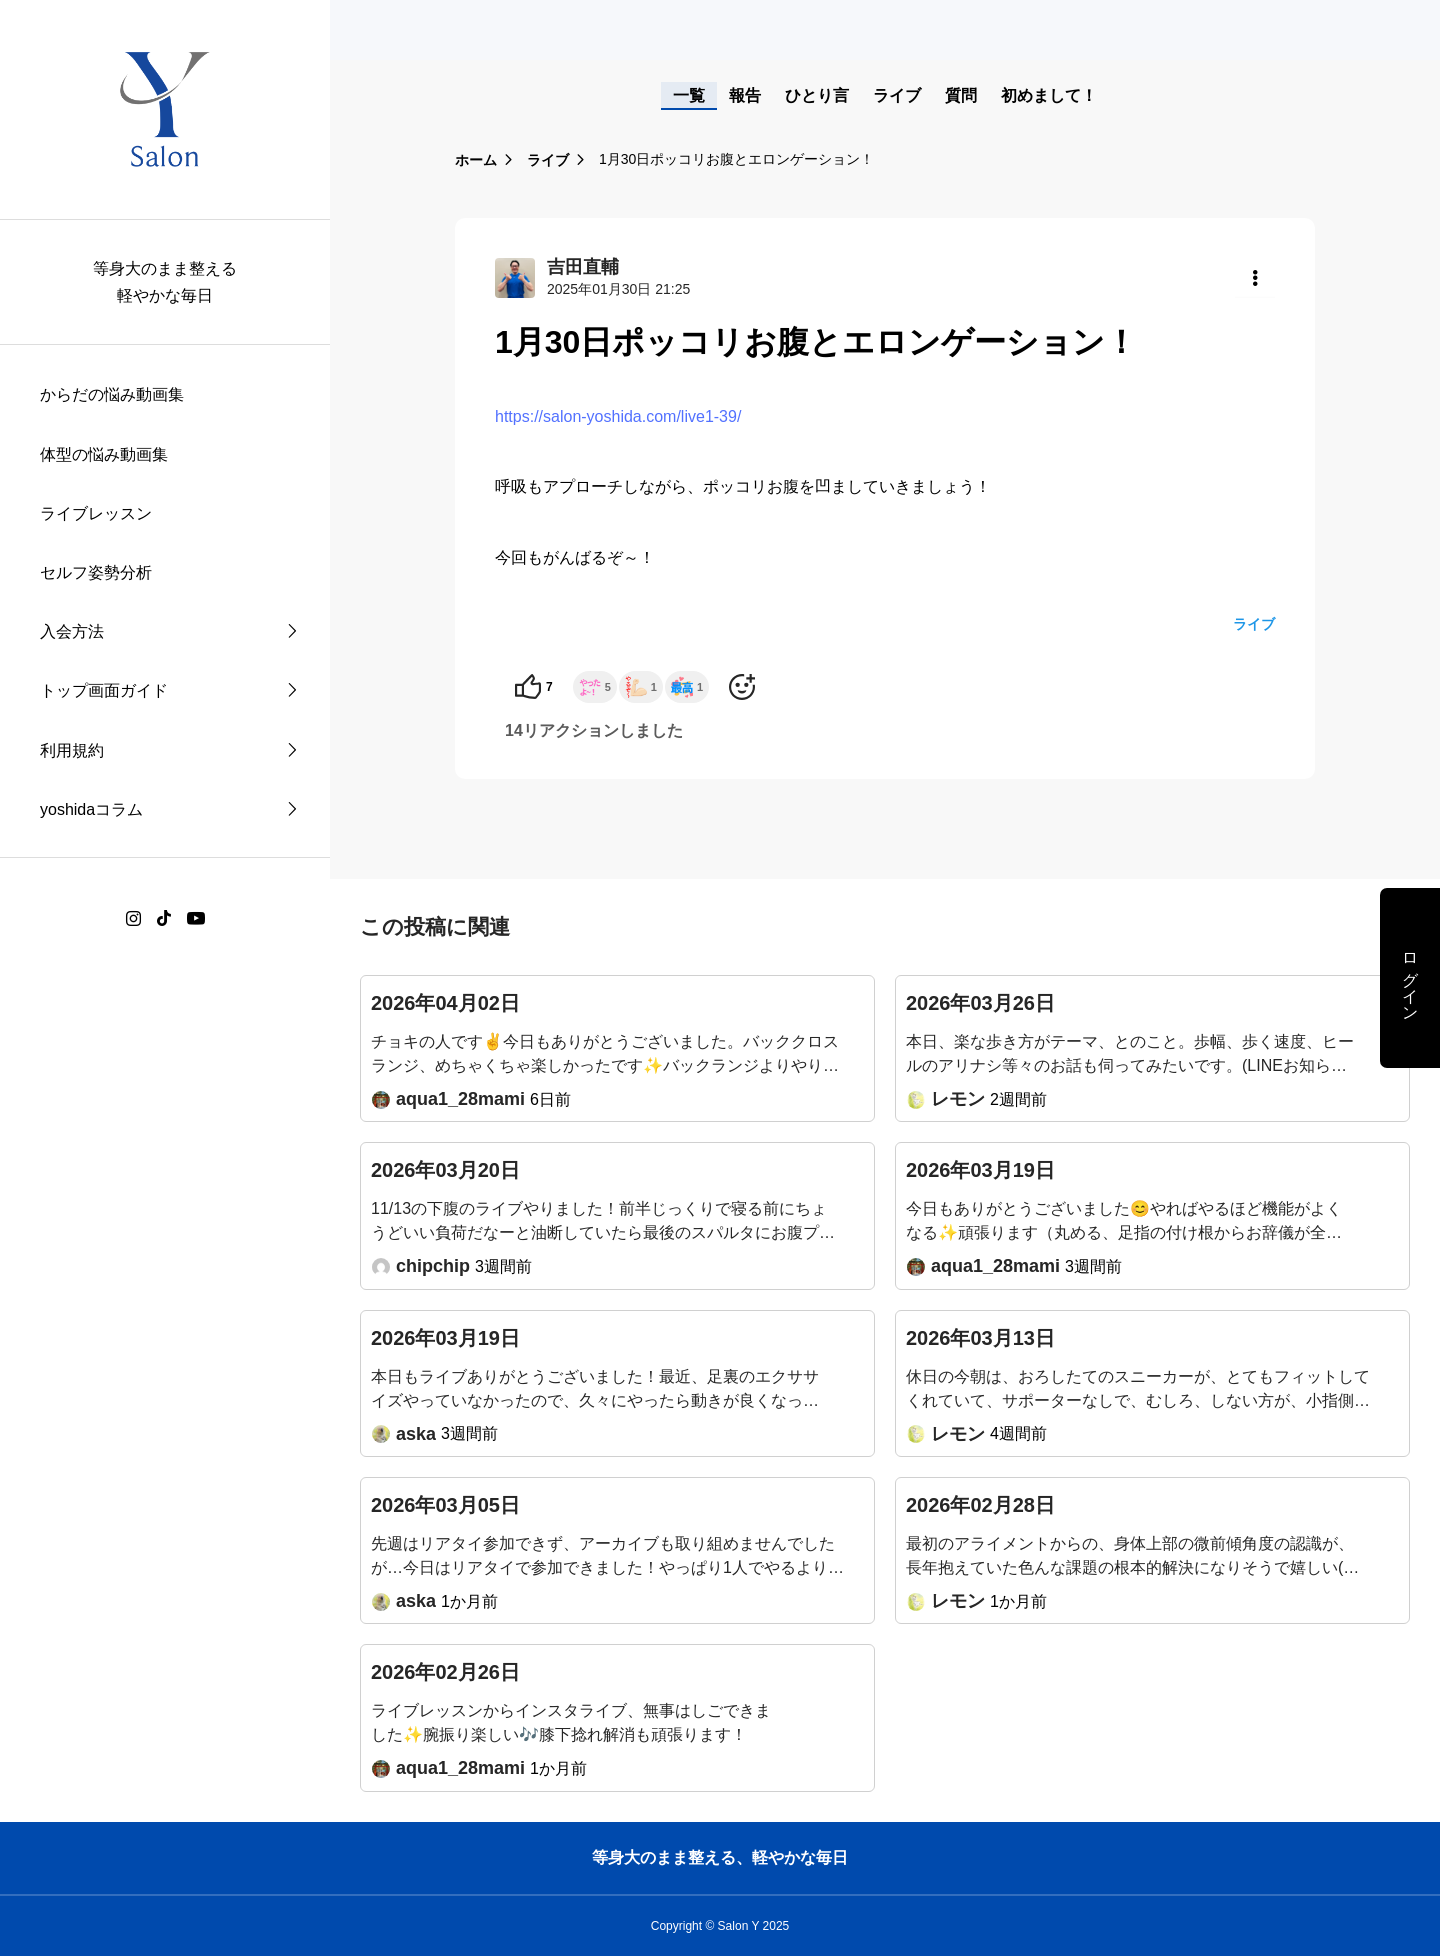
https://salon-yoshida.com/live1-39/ (618, 416)
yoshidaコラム (91, 809)
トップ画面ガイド (104, 690)
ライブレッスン (96, 513)
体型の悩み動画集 (104, 454)
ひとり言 (817, 95)
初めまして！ (1049, 95)
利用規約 (72, 750)
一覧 (689, 95)
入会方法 (72, 631)
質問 (961, 95)
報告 (745, 95)
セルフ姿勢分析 (96, 572)
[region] (165, 978)
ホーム (476, 160)
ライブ (897, 95)
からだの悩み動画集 (112, 394)
